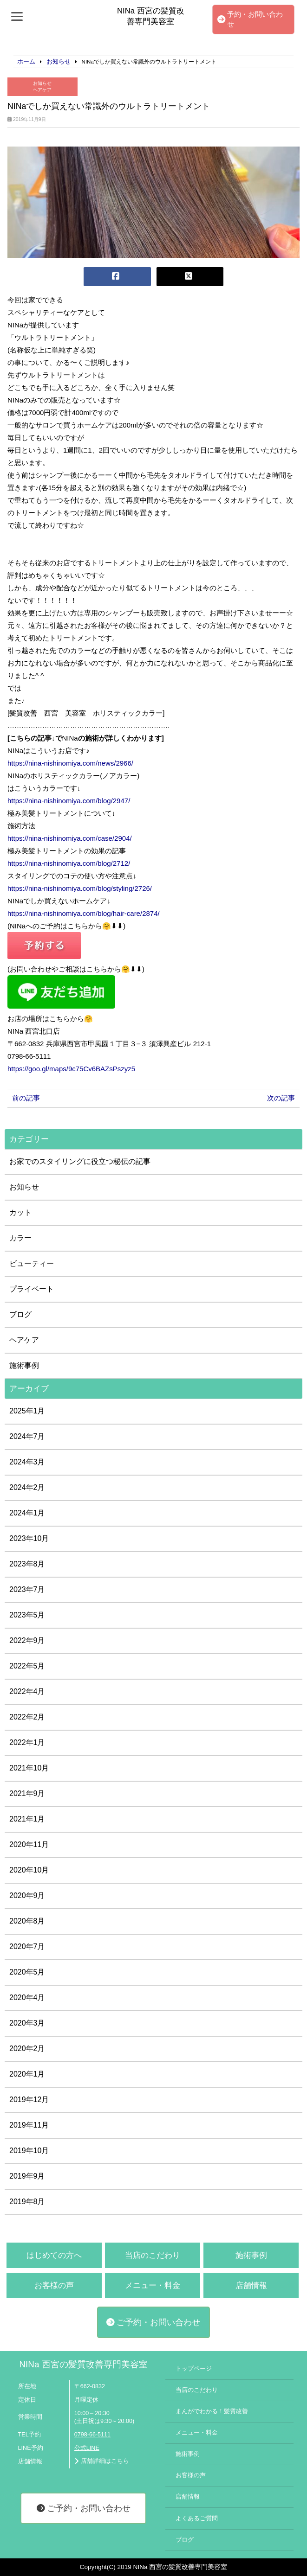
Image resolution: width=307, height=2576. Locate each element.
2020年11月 (29, 1844)
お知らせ (42, 83)
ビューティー (31, 1263)
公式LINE (86, 2448)
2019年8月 (27, 2201)
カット (20, 1212)
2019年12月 (29, 2099)
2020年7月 (27, 1946)
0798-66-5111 (92, 2434)
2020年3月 (27, 2023)
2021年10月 (29, 1768)
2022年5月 (27, 1666)
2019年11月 (29, 2125)
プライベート (31, 1289)
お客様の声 (54, 2285)
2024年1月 (27, 1513)
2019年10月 (29, 2150)
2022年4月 (27, 1691)
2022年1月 (27, 1742)
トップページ (194, 2368)
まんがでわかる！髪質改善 (212, 2411)
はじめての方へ (54, 2255)
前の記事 (26, 1098)
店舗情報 (251, 2285)
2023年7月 (27, 1589)
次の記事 (281, 1098)
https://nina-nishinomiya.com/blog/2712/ (68, 863)
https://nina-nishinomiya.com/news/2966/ (70, 763)
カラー (20, 1238)
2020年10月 (29, 1870)
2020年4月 (27, 1997)
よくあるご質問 (197, 2518)
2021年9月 (27, 1793)
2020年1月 (27, 2074)
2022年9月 (27, 1640)
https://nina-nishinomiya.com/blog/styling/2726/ (79, 888)
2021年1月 (27, 1819)
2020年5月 (27, 1972)
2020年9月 (27, 1895)
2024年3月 (27, 1462)
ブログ (20, 1314)
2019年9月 (27, 2176)
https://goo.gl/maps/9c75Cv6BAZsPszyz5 (71, 1069)
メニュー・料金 (152, 2285)
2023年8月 (27, 1564)
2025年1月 (27, 1411)
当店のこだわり (152, 2255)
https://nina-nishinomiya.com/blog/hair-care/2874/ (83, 913)
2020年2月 (27, 2048)
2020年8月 (27, 1921)
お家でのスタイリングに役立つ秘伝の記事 (79, 1161)
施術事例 (24, 1365)
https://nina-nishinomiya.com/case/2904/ (69, 838)
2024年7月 (27, 1436)
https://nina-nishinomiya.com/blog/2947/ (68, 801)
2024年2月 (27, 1487)
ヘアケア (42, 89)
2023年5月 (27, 1615)
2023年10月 (29, 1538)
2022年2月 (27, 1717)
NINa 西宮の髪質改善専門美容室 (83, 2364)
